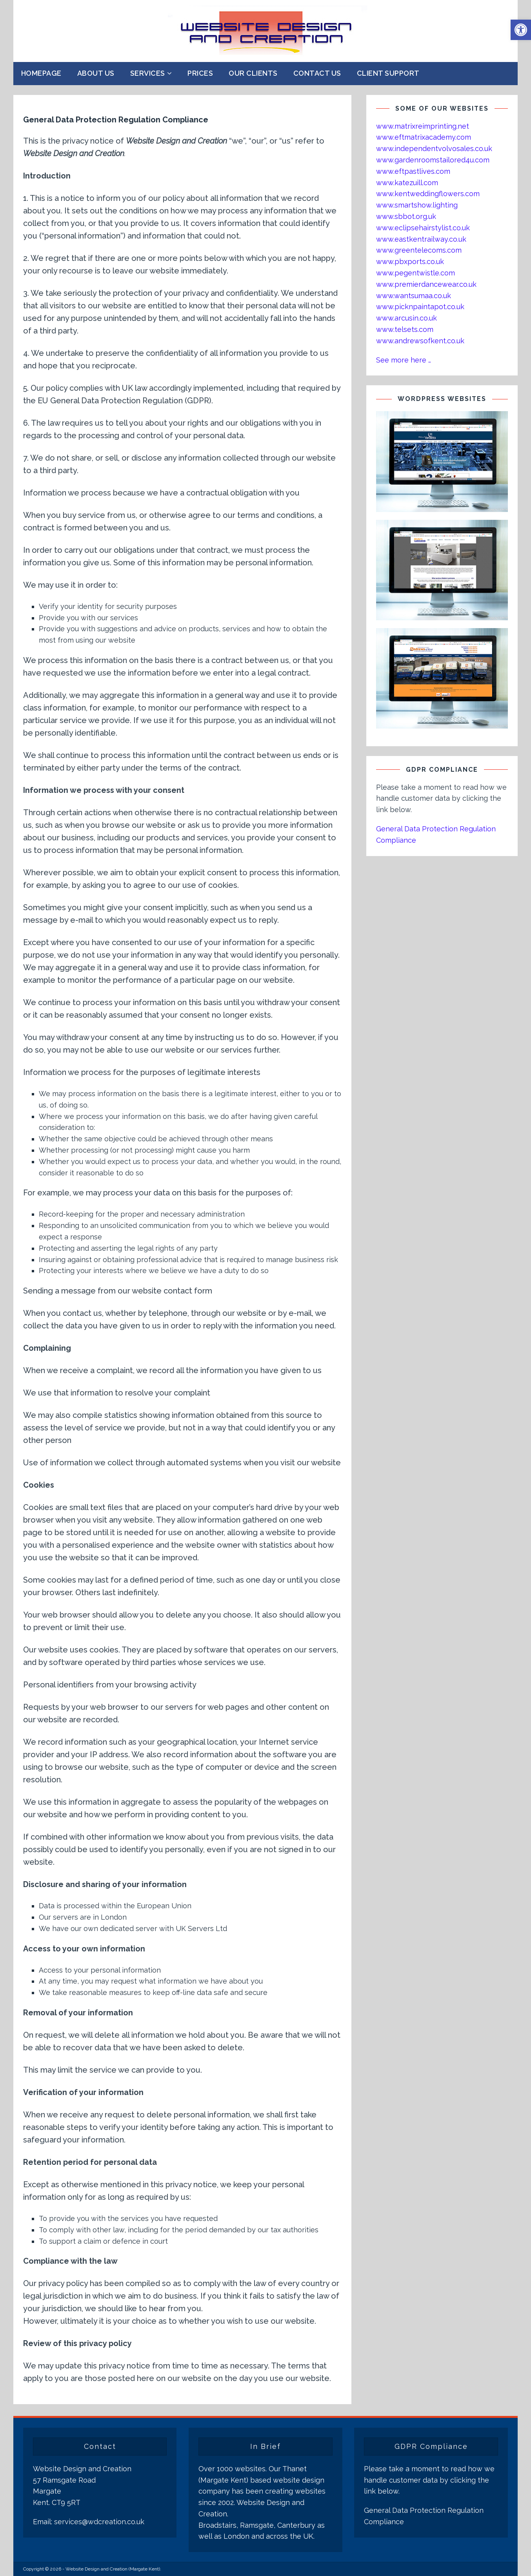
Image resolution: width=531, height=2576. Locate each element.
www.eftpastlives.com (413, 171)
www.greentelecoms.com (419, 250)
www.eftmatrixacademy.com (423, 137)
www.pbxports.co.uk (410, 261)
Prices (200, 73)
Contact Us (317, 73)
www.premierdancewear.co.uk (426, 284)
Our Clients (253, 73)
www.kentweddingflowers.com (428, 193)
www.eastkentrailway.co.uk (421, 239)
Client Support (388, 73)
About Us (96, 73)
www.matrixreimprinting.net (422, 126)
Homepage (41, 73)
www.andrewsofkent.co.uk (420, 341)
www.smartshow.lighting (417, 205)
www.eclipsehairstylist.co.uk (423, 228)
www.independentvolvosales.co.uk (434, 148)
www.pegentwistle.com (415, 273)
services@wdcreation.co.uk (99, 2522)
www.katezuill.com (407, 183)
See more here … (403, 360)
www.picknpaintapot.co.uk (420, 306)
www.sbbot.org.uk (406, 216)
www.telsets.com (404, 329)
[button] (521, 30)
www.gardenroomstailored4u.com (432, 160)
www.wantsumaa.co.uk (413, 295)
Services (147, 73)
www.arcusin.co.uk (406, 318)
